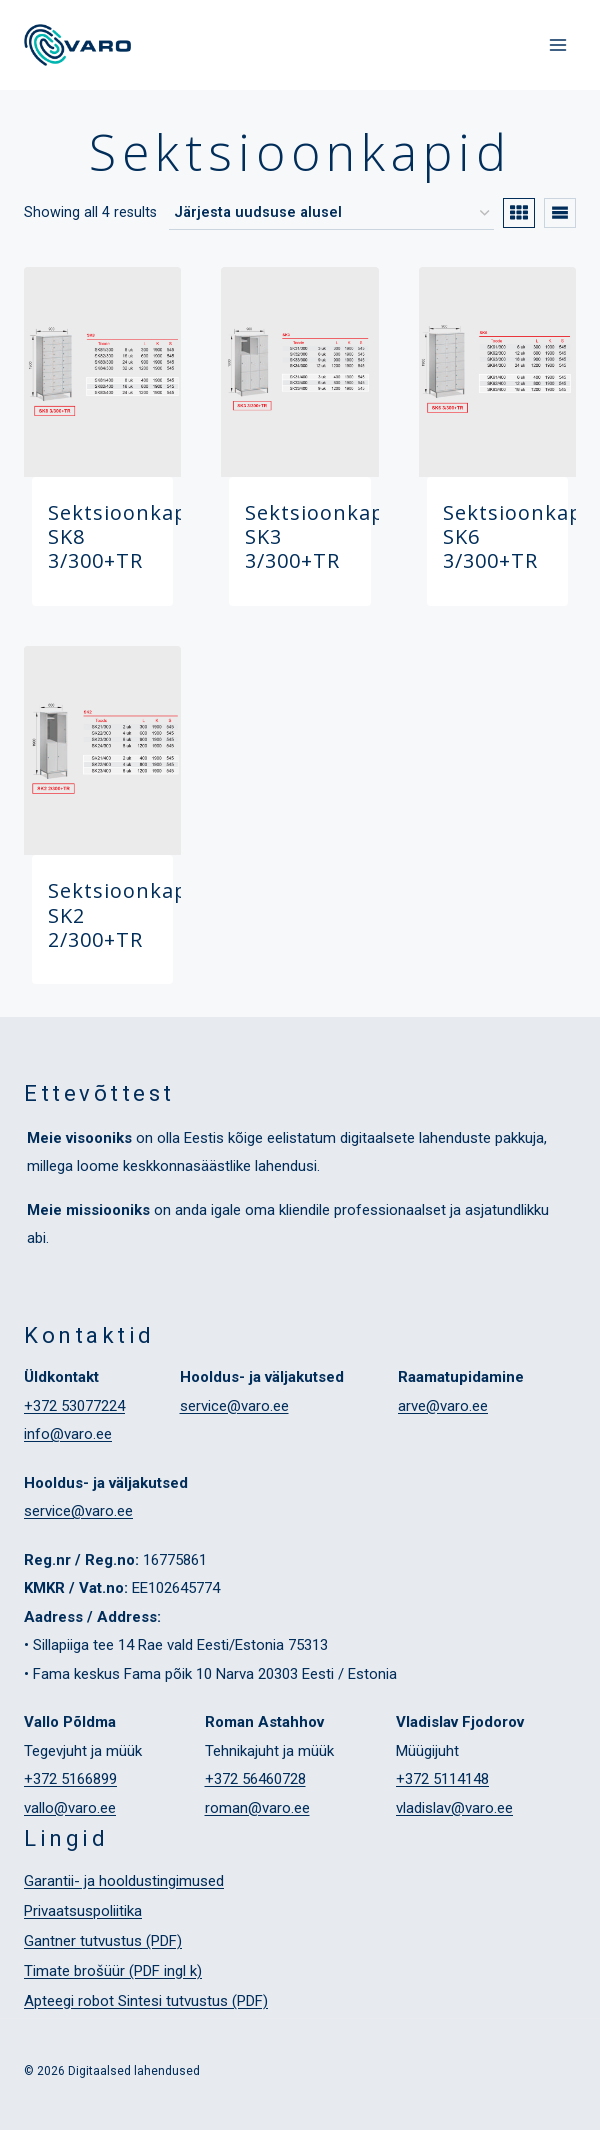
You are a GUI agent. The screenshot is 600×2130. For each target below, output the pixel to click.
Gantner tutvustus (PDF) (103, 1941)
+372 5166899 (70, 1779)
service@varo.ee (234, 1406)
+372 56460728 (255, 1779)
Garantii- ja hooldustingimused (124, 1881)
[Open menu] (557, 44)
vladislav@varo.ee (454, 1808)
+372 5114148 (442, 1779)
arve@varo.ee (443, 1406)
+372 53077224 (74, 1406)
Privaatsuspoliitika (83, 1911)
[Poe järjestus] (331, 214)
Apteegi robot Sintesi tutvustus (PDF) (146, 2001)
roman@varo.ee (257, 1808)
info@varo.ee (68, 1434)
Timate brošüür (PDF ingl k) (113, 1971)
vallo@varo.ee (70, 1808)
